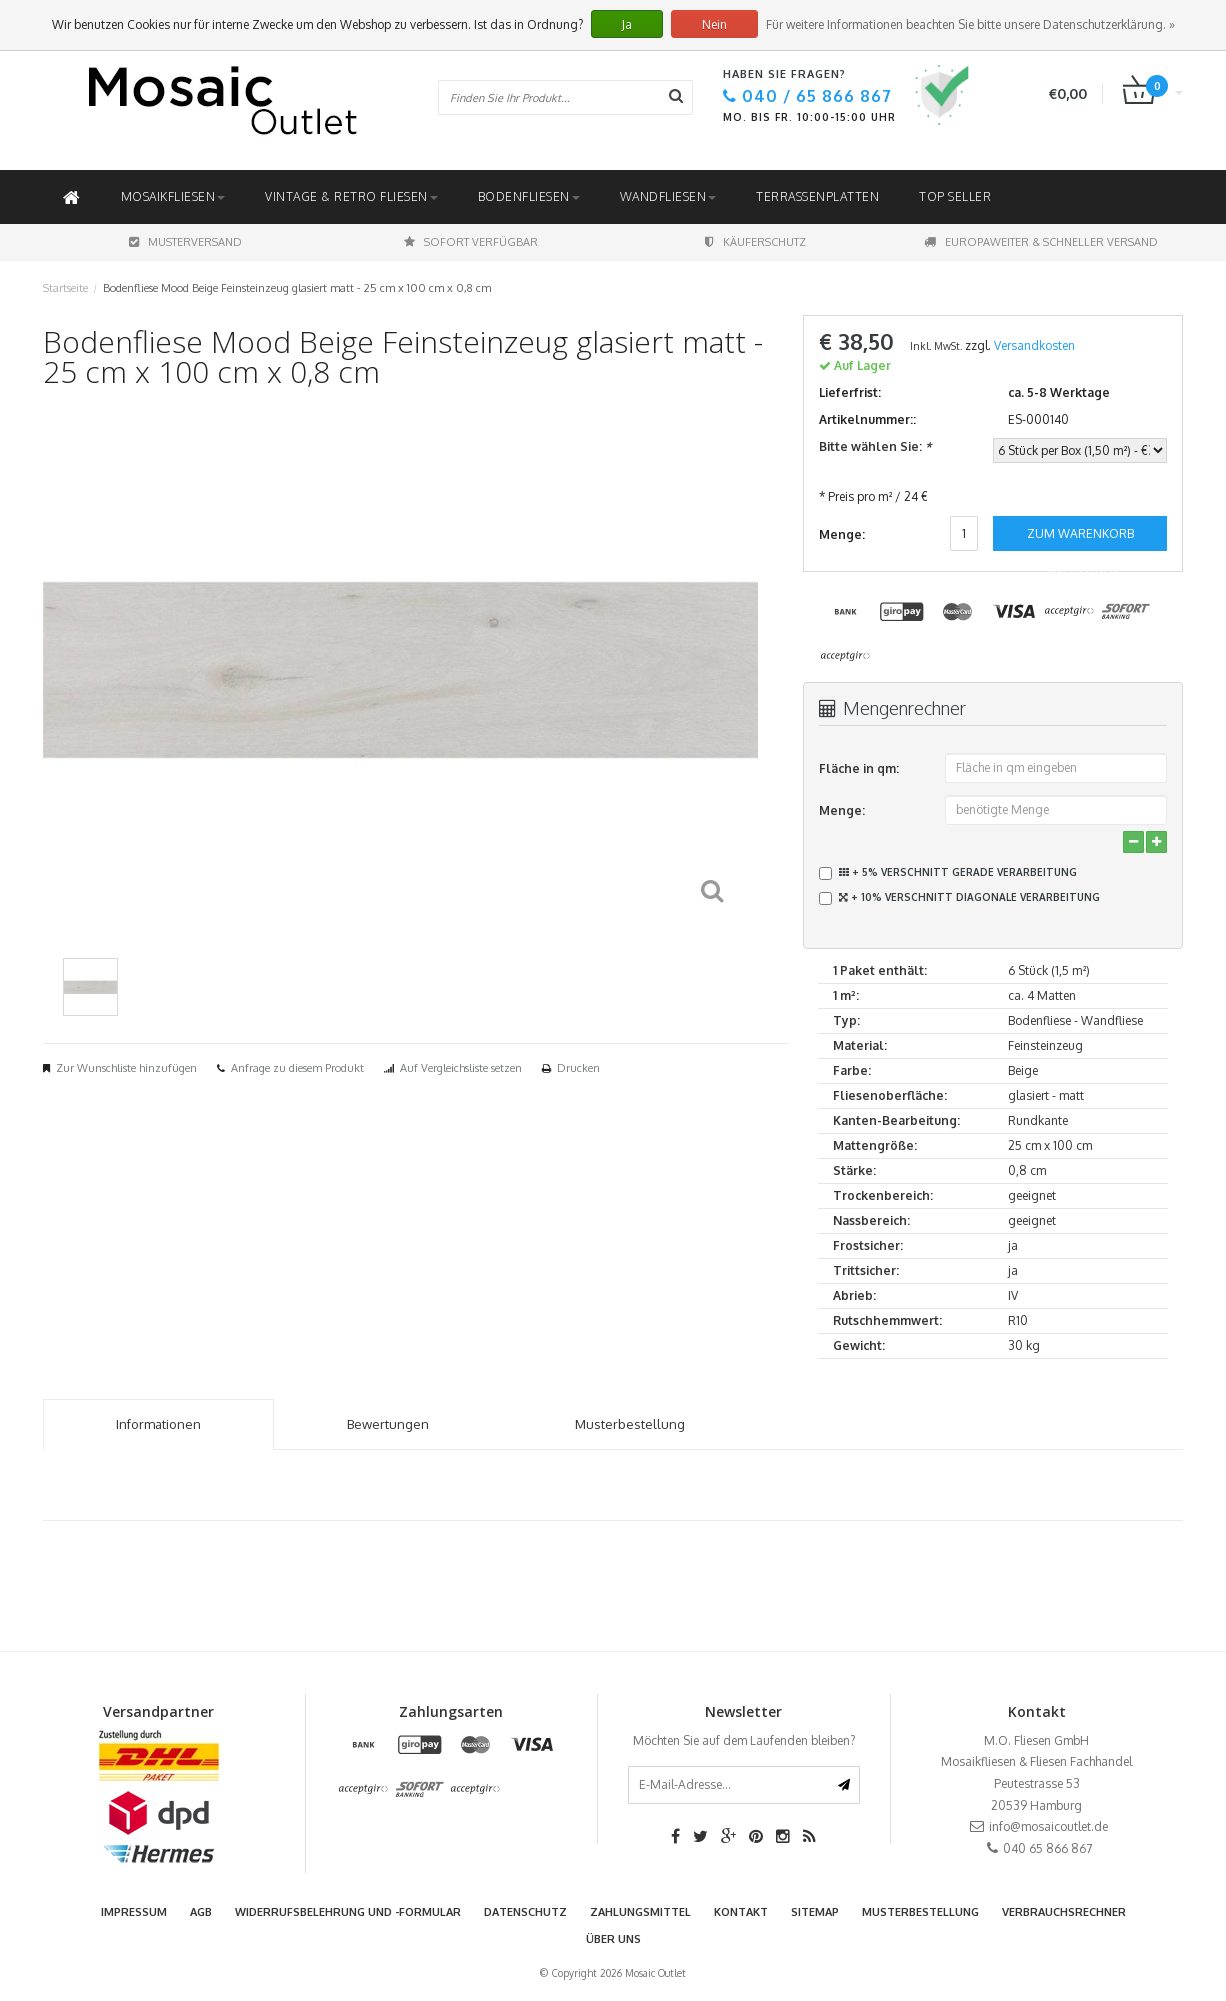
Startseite (65, 288)
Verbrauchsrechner (1064, 1912)
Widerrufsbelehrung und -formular (348, 1912)
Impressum (134, 1912)
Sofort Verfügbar (471, 242)
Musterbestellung (920, 1912)
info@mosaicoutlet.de (1048, 1826)
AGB (201, 1912)
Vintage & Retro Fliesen (351, 196)
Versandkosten (1034, 345)
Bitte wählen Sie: (875, 446)
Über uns (613, 1939)
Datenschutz (525, 1912)
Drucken (578, 1068)
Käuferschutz (755, 242)
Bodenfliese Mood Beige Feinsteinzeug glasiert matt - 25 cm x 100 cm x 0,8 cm (297, 288)
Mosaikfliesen (173, 196)
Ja (627, 24)
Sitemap (815, 1912)
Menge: (842, 810)
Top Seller (955, 196)
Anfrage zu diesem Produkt (297, 1068)
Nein (714, 24)
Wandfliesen (668, 196)
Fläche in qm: (859, 768)
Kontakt (741, 1912)
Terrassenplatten (817, 196)
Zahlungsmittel (640, 1912)
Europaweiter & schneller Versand (1041, 242)
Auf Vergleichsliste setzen (461, 1068)
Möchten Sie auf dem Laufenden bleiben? (744, 1740)
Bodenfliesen (529, 196)
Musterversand (185, 242)
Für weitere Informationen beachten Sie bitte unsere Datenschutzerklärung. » (970, 24)
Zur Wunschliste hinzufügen (126, 1068)
